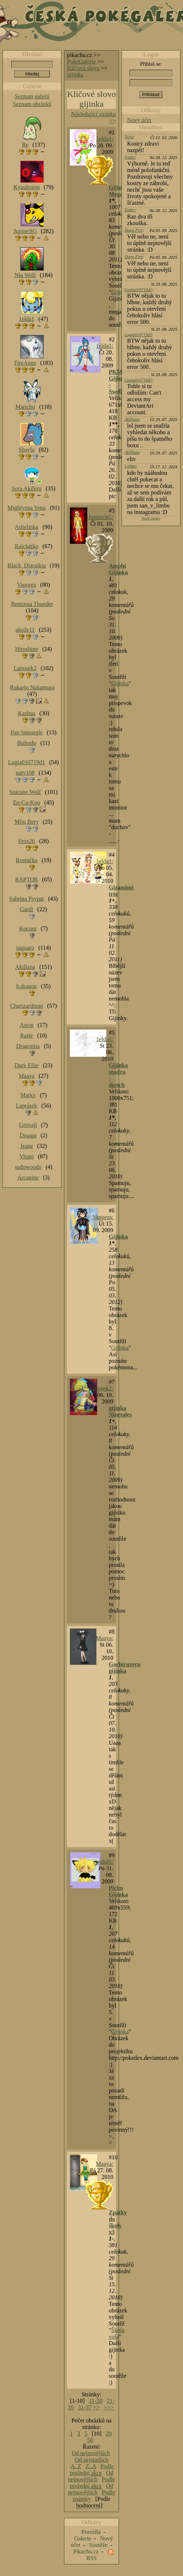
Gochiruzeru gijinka (124, 1667)
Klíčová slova (83, 68)
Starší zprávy (150, 518)
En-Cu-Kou (26, 802)
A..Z (76, 2466)
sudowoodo (28, 1167)
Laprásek (26, 1105)
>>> (109, 2407)
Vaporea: (102, 1217)
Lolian (130, 466)
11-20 (95, 2401)
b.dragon (26, 986)
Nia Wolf (25, 275)
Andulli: (103, 1862)
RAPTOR (26, 879)
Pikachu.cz (86, 2551)
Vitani (27, 1156)
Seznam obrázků (32, 104)
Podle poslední (92, 2469)
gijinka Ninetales (120, 1411)
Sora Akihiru (26, 488)
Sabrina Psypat (26, 899)
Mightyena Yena (27, 508)
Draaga (28, 1135)
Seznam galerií (32, 96)
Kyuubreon (26, 187)
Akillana (131, 419)
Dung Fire (133, 230)
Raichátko (27, 546)
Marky (28, 1095)
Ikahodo (26, 743)
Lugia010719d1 (138, 289)
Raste (26, 1035)
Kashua (26, 713)
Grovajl (28, 1125)
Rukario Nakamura (32, 687)
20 (109, 2433)
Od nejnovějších (91, 2453)
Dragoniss (28, 1046)
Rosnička (26, 860)
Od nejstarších (91, 2460)
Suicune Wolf (25, 792)
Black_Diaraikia (27, 565)
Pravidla (91, 2532)
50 (90, 2440)
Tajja (128, 136)
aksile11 (25, 630)
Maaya (27, 1076)
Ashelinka (27, 527)
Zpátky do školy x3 (118, 2222)
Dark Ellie (27, 1065)
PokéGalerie (81, 61)
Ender (129, 157)
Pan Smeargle (27, 732)
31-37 (84, 2407)
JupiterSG (25, 231)
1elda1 (27, 319)
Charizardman (26, 1006)
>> (96, 2407)
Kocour (28, 928)
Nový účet (139, 120)
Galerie (82, 2538)
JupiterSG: (100, 517)
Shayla (27, 450)
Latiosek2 (24, 668)
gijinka (75, 75)
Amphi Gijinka (118, 569)
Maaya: (104, 1638)
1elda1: (104, 139)
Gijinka (120, 292)
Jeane (26, 1146)
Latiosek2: (101, 1388)
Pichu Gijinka (118, 1891)
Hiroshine (26, 649)
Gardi (26, 909)
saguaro (25, 948)
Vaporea (26, 585)
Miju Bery (27, 822)
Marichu (25, 407)
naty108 (25, 773)
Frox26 (26, 841)
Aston (26, 1025)
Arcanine (28, 1177)
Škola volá (116, 2333)
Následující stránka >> (93, 117)
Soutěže (98, 2545)
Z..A (90, 2466)
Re (25, 145)
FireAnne (25, 363)
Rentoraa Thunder (32, 604)
